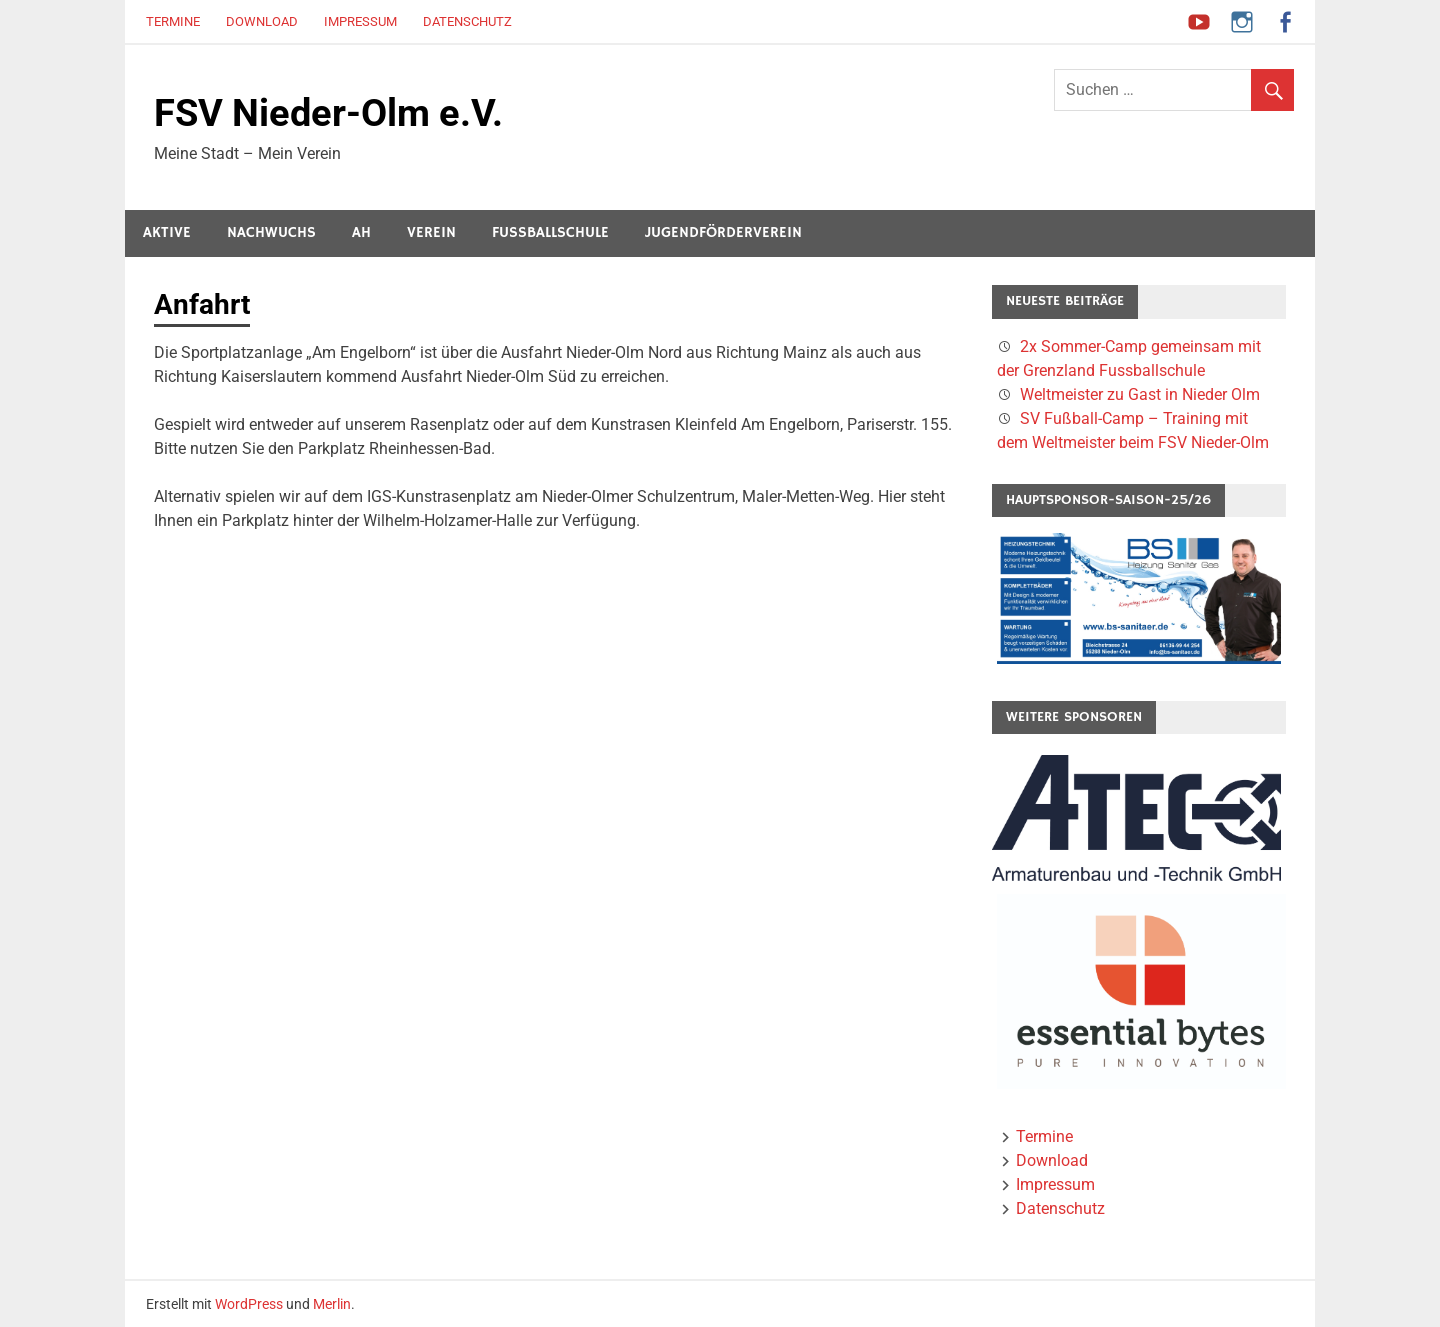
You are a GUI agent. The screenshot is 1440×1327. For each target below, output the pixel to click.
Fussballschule (550, 232)
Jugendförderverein (723, 232)
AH (361, 232)
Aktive (167, 232)
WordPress (249, 1304)
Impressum (360, 21)
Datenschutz (467, 21)
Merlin (332, 1304)
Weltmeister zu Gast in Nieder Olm (1140, 394)
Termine (173, 21)
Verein (431, 232)
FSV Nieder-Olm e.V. (328, 113)
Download (262, 21)
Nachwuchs (271, 232)
